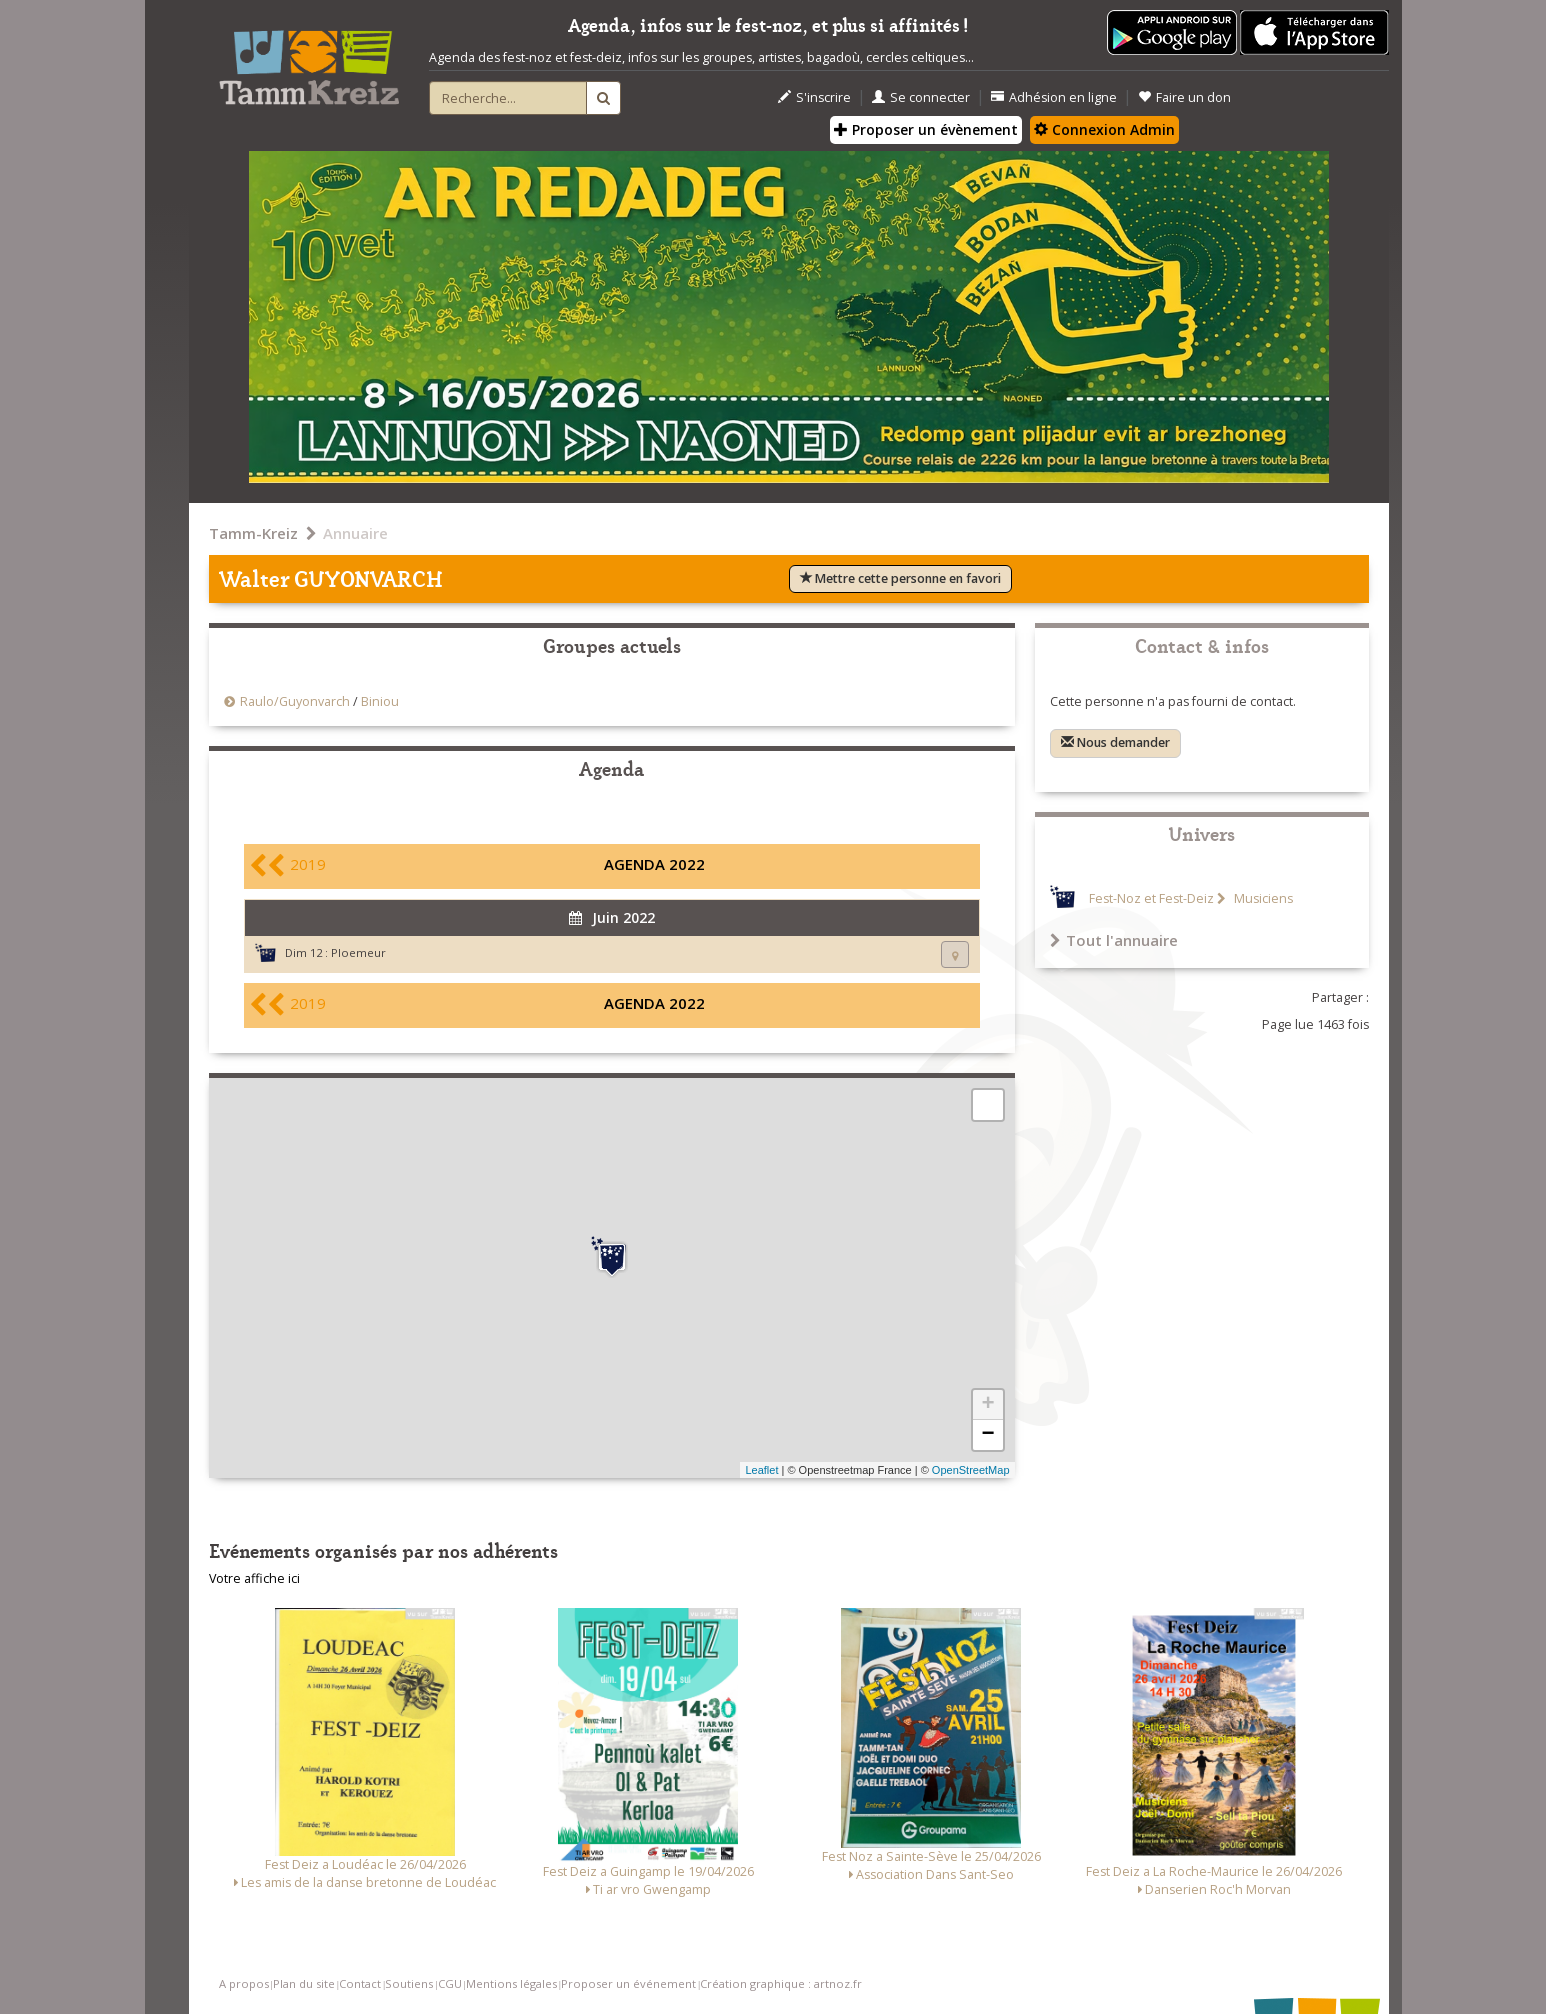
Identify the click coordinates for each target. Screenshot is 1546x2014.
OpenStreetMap (971, 1470)
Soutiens (409, 1983)
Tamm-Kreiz (253, 533)
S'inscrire (814, 97)
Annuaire (355, 533)
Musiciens (1262, 898)
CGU (450, 1983)
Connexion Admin (1104, 129)
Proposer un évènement (926, 129)
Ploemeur (358, 952)
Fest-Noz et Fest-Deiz (1151, 898)
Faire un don (1184, 97)
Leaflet (761, 1470)
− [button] (987, 1435)
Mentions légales (511, 1983)
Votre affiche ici (254, 1578)
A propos (244, 1983)
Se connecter (921, 97)
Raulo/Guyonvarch (295, 701)
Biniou (380, 701)
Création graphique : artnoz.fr (781, 1983)
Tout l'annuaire (1114, 940)
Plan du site (304, 1983)
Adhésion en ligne (1054, 97)
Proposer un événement (628, 1983)
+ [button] (987, 1405)
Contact (360, 1983)
